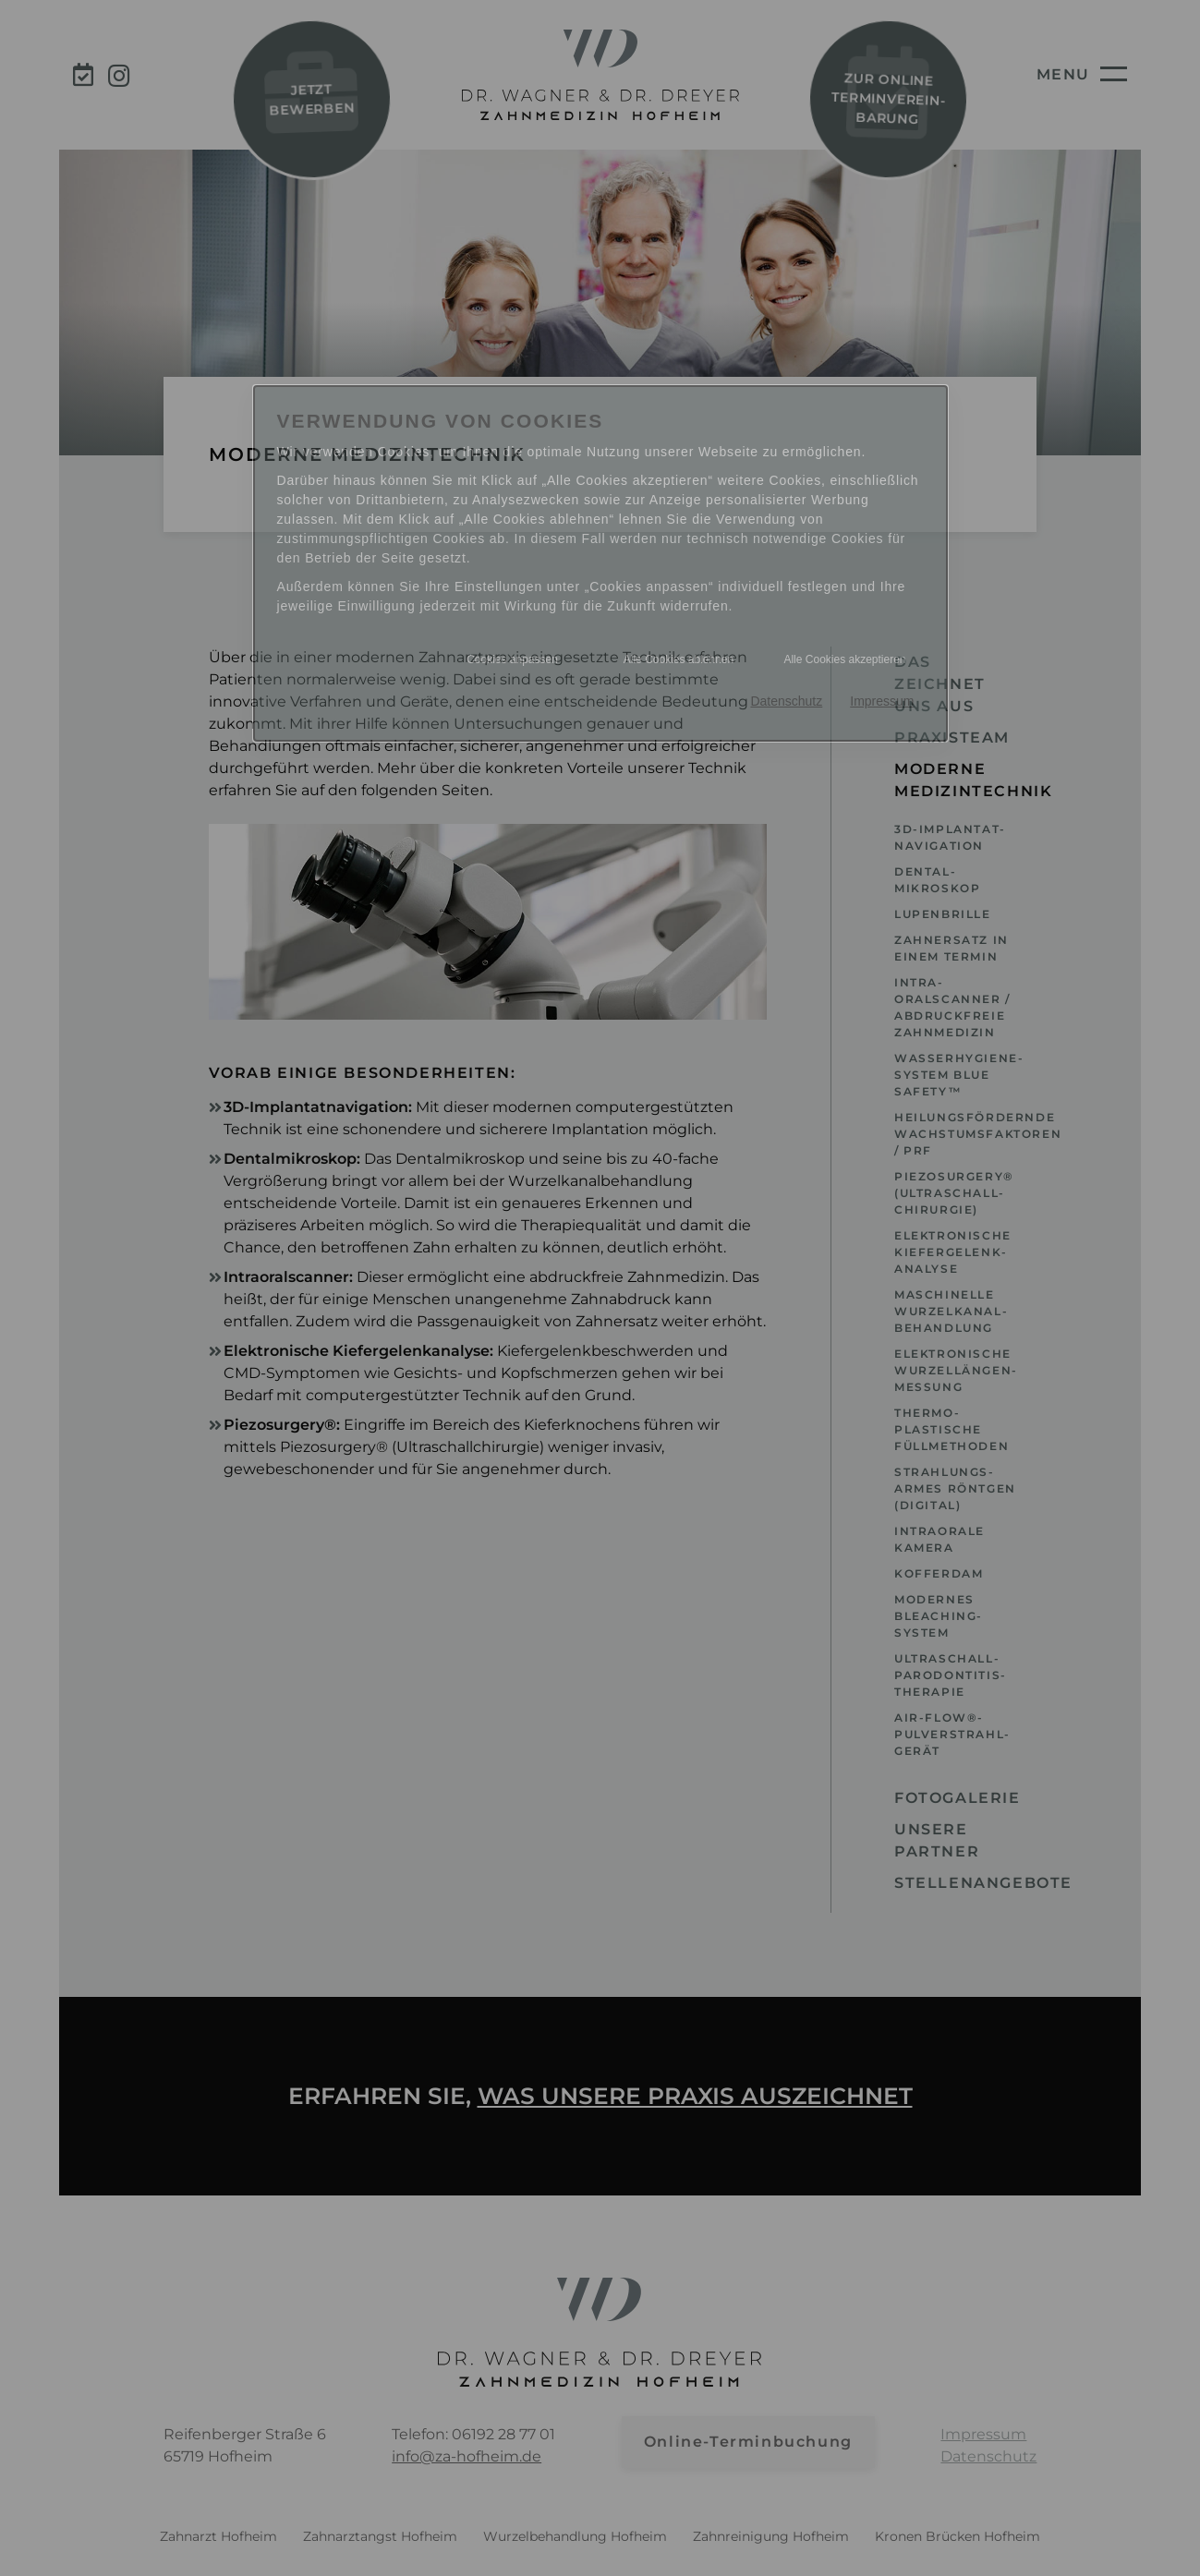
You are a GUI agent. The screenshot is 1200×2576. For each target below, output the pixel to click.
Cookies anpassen (512, 659)
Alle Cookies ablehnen (678, 659)
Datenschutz (786, 701)
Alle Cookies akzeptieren (844, 659)
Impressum (882, 701)
